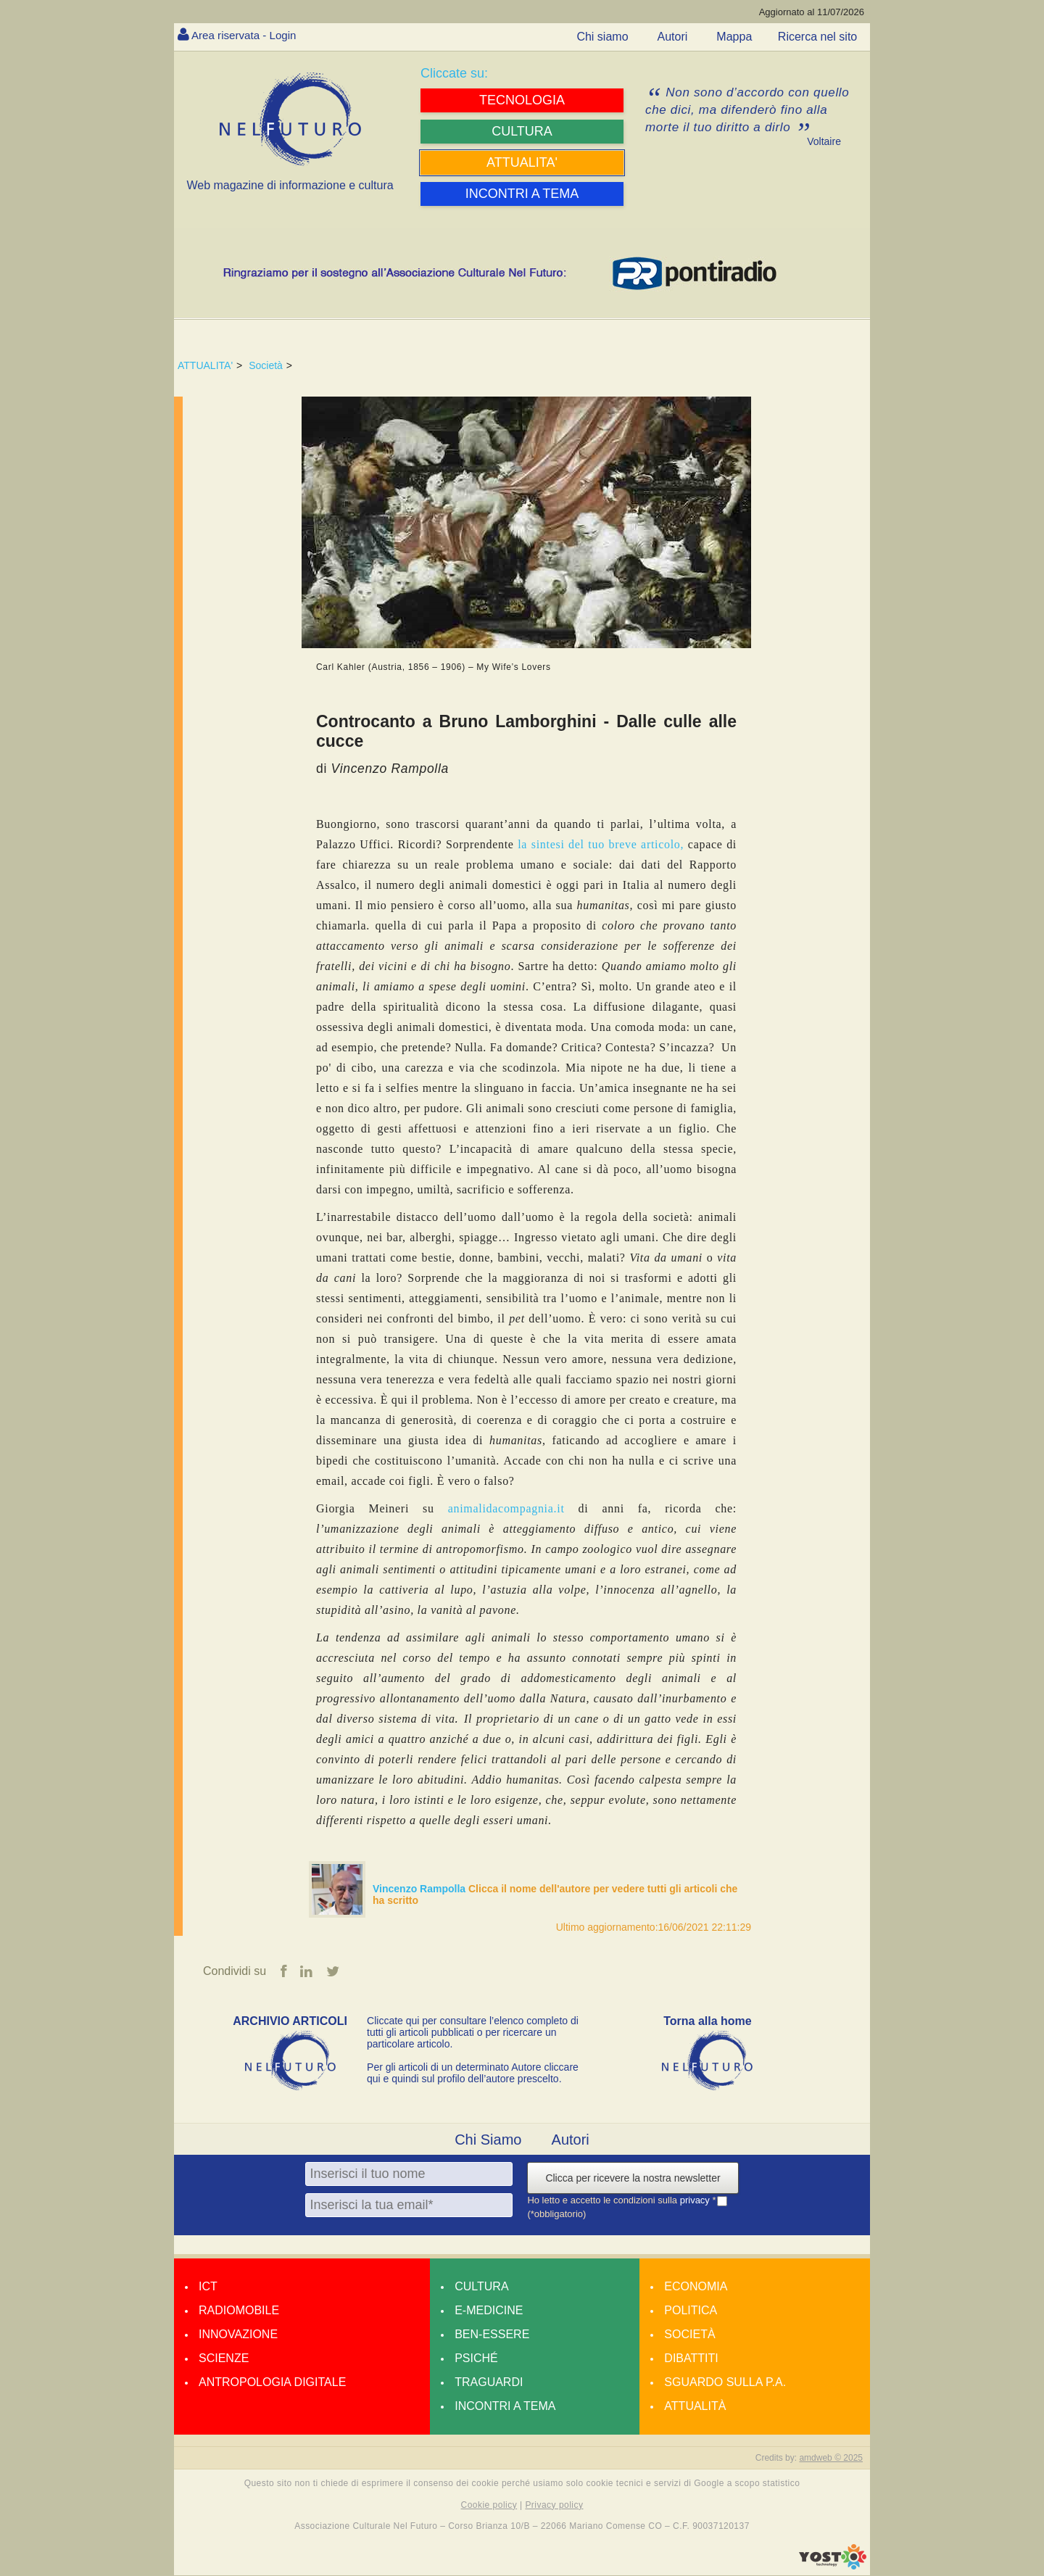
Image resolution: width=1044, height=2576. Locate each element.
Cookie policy (489, 2505)
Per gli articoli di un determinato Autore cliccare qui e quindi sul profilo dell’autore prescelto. (473, 2073)
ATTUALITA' (205, 365)
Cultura (481, 2287)
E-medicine (489, 2311)
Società (266, 365)
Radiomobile (239, 2311)
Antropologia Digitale (272, 2383)
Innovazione (238, 2335)
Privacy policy (554, 2505)
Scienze (224, 2359)
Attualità (695, 2407)
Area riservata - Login (246, 35)
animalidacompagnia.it (506, 1508)
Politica (690, 2311)
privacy (696, 2200)
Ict (208, 2287)
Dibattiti (691, 2359)
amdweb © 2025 (831, 2458)
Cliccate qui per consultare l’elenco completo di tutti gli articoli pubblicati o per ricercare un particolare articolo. (473, 2033)
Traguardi (489, 2383)
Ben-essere (492, 2335)
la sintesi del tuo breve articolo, (601, 844)
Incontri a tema (505, 2407)
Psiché (476, 2359)
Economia (695, 2287)
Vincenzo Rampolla (420, 1888)
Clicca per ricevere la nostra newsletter (632, 2178)
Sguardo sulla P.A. (725, 2383)
